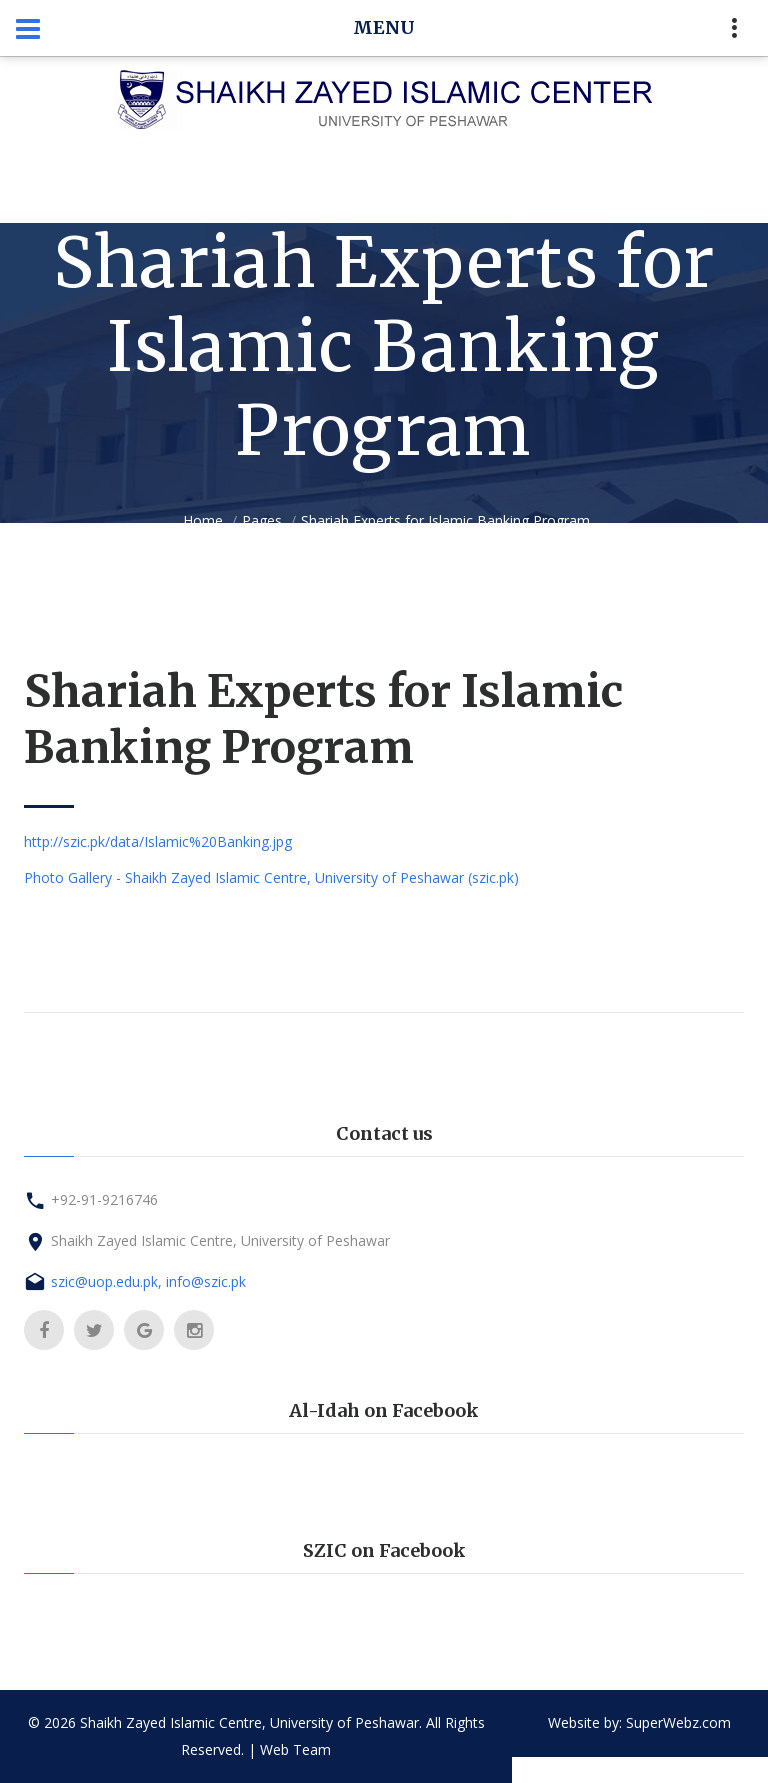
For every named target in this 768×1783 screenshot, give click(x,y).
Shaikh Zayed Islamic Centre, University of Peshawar (220, 1240)
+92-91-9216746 (104, 1199)
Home (203, 520)
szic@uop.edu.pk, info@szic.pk (148, 1281)
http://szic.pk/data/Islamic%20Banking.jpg (158, 841)
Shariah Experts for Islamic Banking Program (445, 520)
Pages (262, 520)
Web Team (295, 1749)
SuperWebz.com (678, 1722)
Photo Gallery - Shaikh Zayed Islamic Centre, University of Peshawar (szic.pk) (271, 877)
